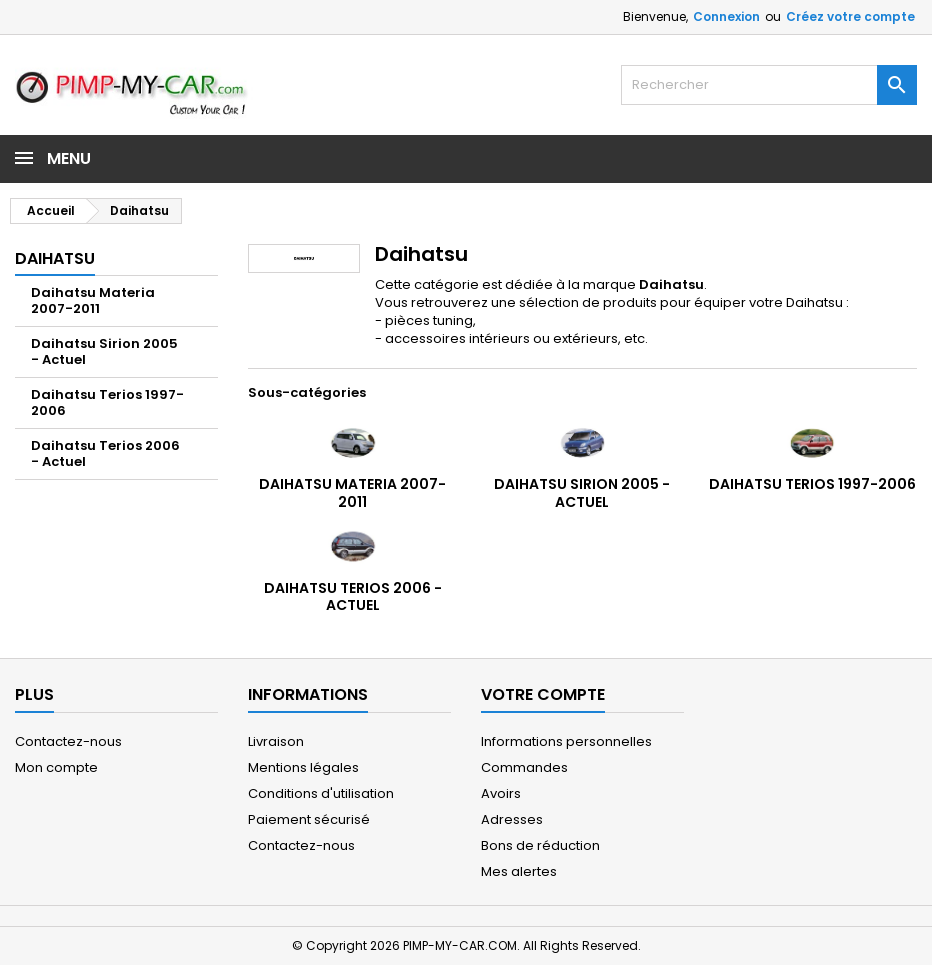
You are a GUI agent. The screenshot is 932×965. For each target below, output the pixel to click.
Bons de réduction (540, 845)
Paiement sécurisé (309, 819)
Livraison (276, 741)
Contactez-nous (68, 741)
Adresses (512, 819)
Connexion (726, 16)
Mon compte (56, 767)
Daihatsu (55, 258)
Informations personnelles (566, 741)
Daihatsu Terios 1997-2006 (107, 402)
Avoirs (501, 793)
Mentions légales (303, 767)
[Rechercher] (769, 85)
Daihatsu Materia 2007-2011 (93, 300)
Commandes (524, 767)
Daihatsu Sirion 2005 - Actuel (104, 351)
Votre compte (543, 694)
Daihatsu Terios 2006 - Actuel (105, 453)
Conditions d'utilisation (321, 793)
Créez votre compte (850, 16)
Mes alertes (519, 871)
